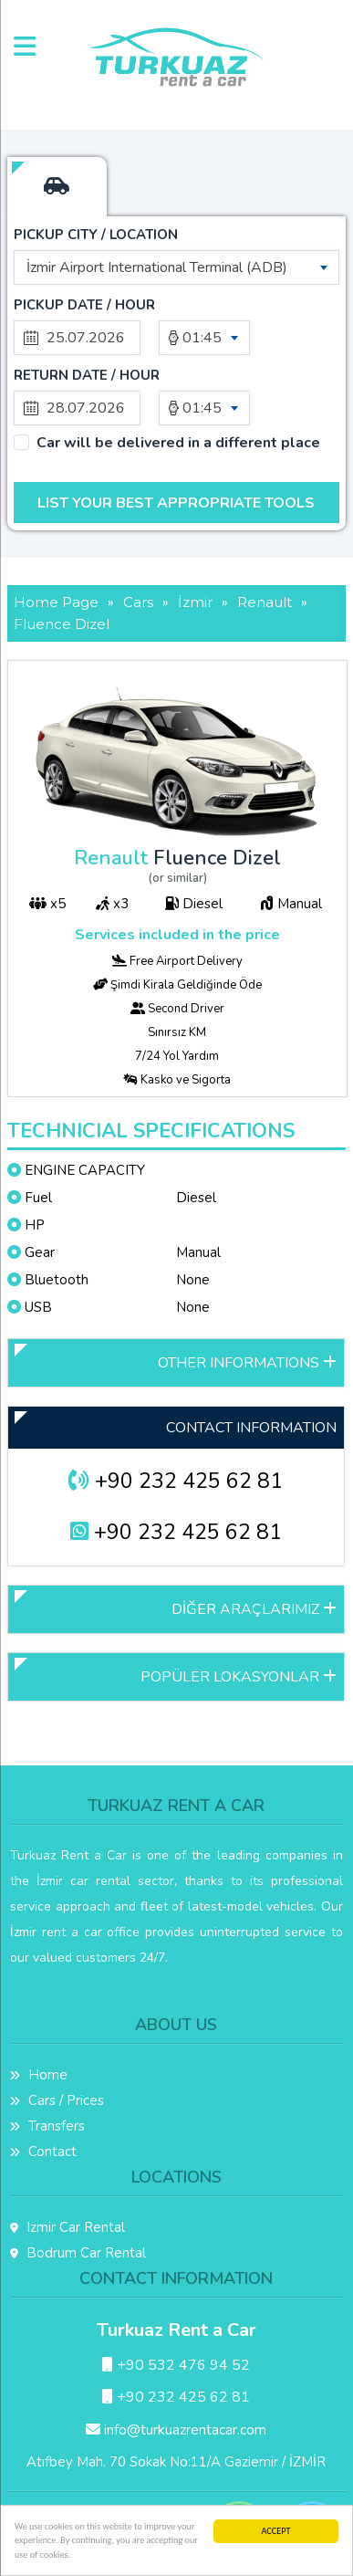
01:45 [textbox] (202, 338)
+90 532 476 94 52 (176, 2365)
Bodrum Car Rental (78, 2253)
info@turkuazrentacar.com (176, 2430)
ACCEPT (276, 2531)
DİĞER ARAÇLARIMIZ (254, 1609)
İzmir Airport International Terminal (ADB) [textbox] (156, 267)
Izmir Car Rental (67, 2227)
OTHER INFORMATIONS (247, 1363)
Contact (43, 2151)
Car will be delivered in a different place (178, 443)
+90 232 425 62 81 (175, 1481)
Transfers (47, 2126)
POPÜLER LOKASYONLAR (238, 1677)
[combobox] (176, 267)
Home (38, 2075)
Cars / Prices (57, 2100)
